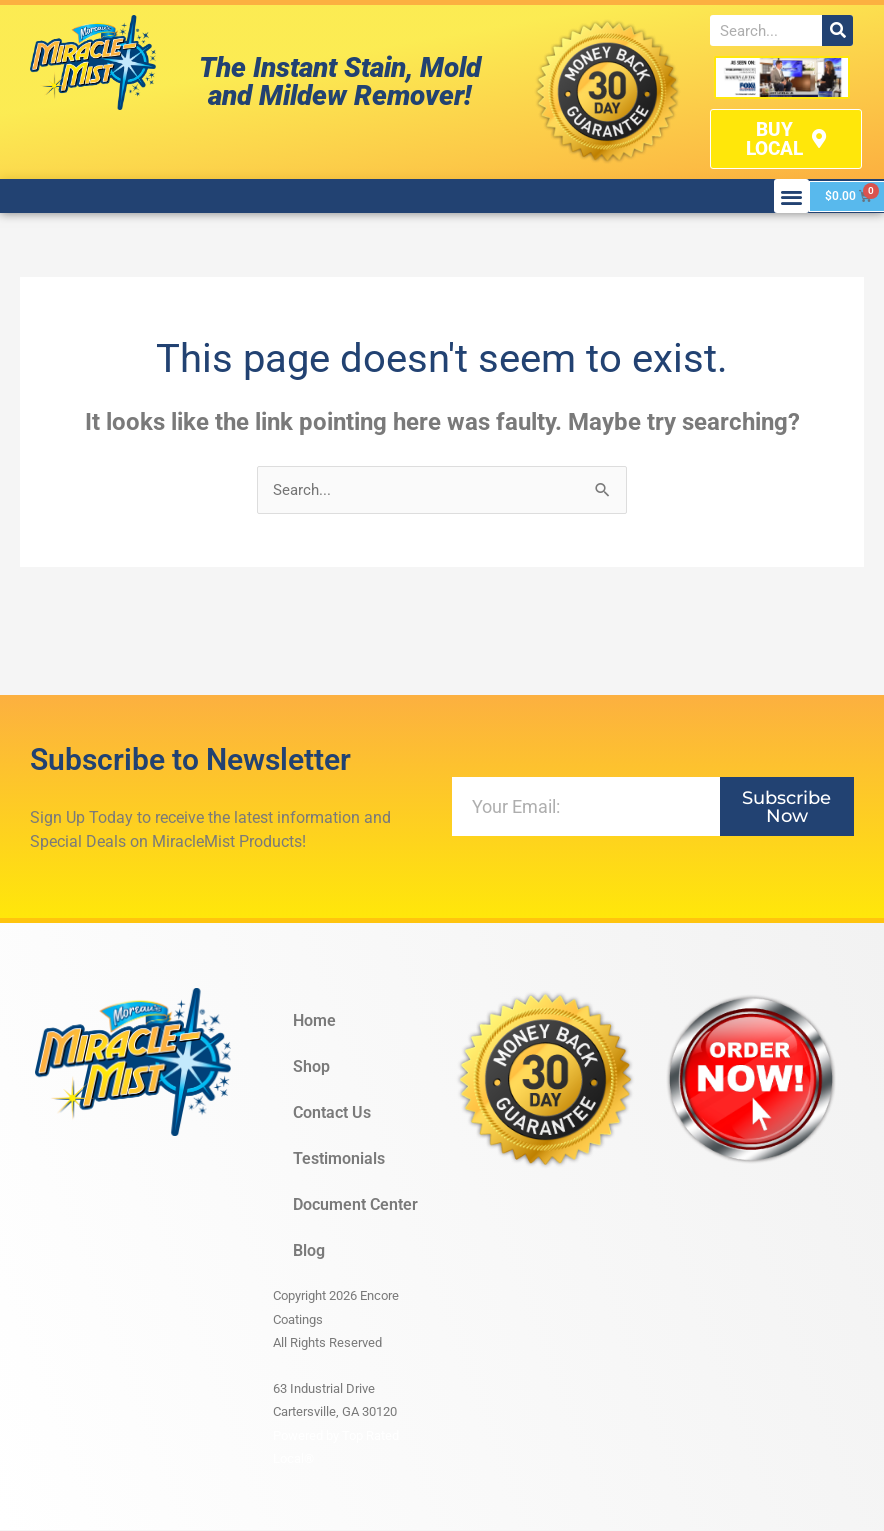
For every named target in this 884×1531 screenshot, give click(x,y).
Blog (309, 1252)
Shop (311, 1068)
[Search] (837, 30)
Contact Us (332, 1114)
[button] (791, 196)
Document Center (355, 1206)
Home (314, 1022)
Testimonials (339, 1160)
